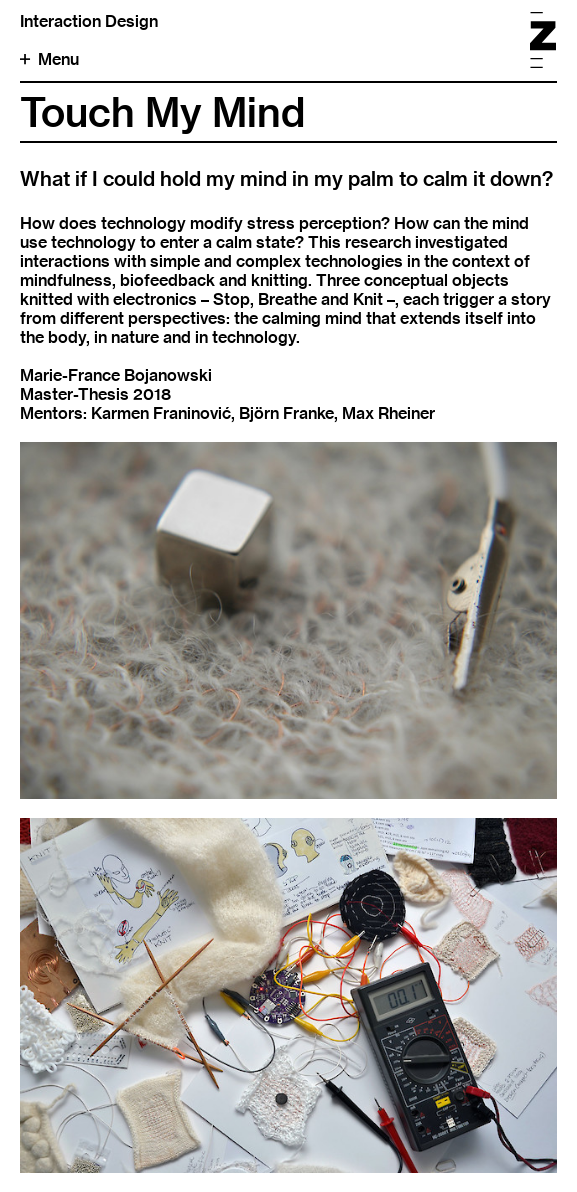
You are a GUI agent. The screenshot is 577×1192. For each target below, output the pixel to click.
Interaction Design (89, 21)
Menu (49, 59)
